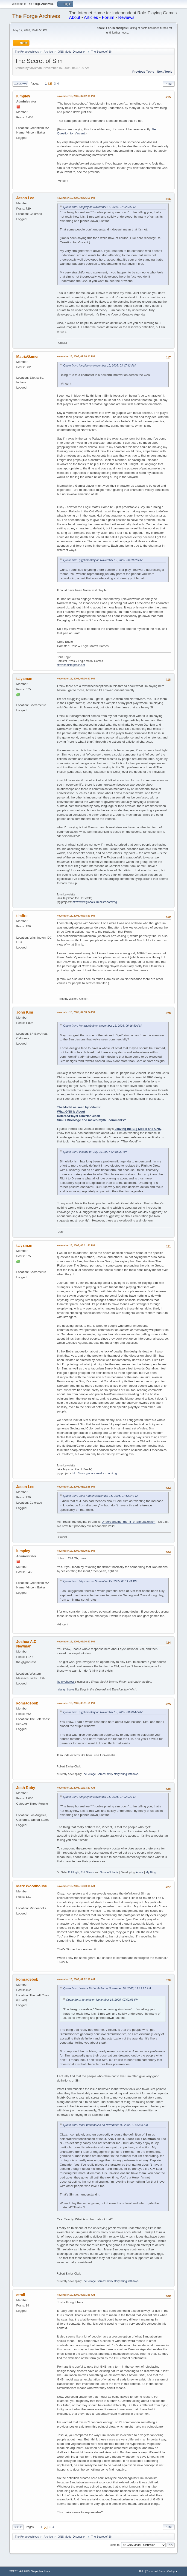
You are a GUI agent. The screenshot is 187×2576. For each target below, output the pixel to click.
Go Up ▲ (172, 2571)
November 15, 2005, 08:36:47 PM (76, 1641)
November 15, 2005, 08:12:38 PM (76, 1486)
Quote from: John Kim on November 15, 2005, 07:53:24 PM (100, 1495)
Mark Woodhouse (31, 1886)
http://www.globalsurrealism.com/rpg (95, 902)
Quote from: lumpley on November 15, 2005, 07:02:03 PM (99, 207)
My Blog (150, 1872)
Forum (108, 17)
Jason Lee (25, 198)
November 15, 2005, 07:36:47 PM (76, 678)
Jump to (115, 2545)
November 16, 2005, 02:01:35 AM (76, 2294)
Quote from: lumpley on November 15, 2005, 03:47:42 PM (99, 365)
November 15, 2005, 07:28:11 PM (76, 356)
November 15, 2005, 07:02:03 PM (76, 96)
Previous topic (143, 71)
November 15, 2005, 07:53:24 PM (76, 1012)
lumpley (23, 96)
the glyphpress (66, 1681)
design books (66, 1689)
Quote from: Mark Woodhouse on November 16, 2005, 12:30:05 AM (105, 2125)
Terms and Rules (155, 2571)
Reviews (126, 17)
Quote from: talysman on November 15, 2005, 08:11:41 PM (100, 1581)
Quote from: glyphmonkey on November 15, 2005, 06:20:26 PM (103, 560)
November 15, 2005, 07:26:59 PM (76, 197)
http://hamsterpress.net (71, 665)
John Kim (24, 1012)
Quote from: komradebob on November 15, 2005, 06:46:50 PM (102, 1025)
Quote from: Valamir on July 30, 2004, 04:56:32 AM (95, 1151)
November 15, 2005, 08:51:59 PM (76, 1703)
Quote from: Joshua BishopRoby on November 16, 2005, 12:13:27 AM (107, 1988)
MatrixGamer (27, 356)
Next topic (164, 71)
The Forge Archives (36, 16)
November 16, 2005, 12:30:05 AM (76, 1886)
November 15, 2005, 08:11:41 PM (76, 1245)
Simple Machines (40, 2571)
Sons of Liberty (109, 1872)
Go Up (18, 2527)
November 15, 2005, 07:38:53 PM (76, 915)
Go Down (20, 83)
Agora (139, 1872)
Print (169, 83)
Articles (91, 17)
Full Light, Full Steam (81, 1872)
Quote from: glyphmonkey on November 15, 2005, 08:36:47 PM (103, 1712)
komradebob (27, 1703)
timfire (22, 916)
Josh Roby (25, 1788)
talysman (24, 679)
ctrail (20, 2295)
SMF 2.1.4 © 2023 (19, 2571)
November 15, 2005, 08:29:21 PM (76, 1550)
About (74, 17)
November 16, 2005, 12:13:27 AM (76, 1787)
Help (141, 2571)
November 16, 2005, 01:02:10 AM (76, 1979)
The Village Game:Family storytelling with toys (110, 1774)
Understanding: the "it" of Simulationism (128, 1521)
